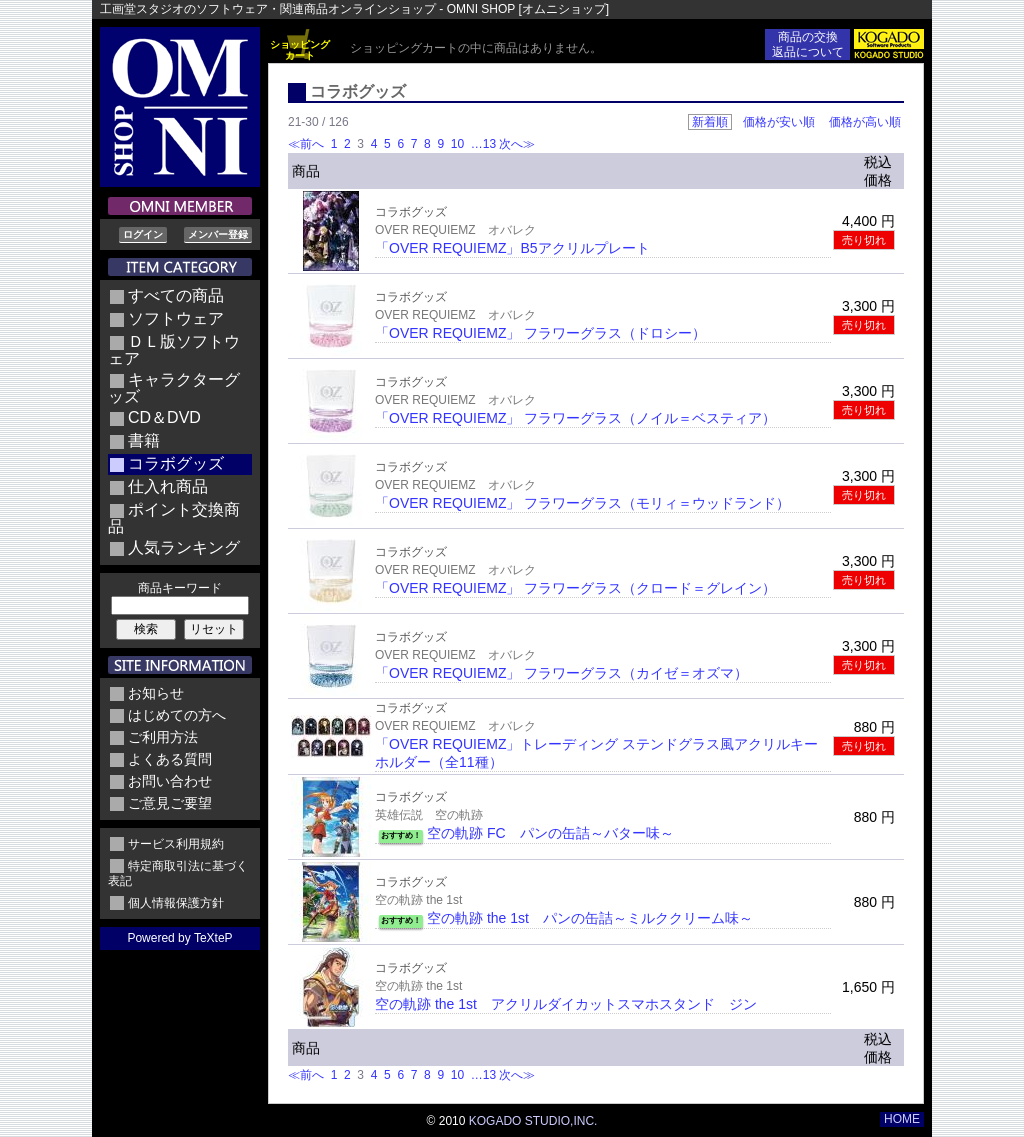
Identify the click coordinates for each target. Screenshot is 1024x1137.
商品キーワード (180, 588)
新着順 (710, 122)
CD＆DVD (164, 417)
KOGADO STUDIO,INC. (533, 1121)
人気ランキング (184, 547)
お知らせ (156, 693)
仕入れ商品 (168, 486)
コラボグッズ (176, 463)
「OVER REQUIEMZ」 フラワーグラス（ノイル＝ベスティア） (575, 418)
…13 (481, 144)
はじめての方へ (177, 715)
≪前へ (306, 144)
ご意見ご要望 (170, 803)
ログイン (143, 234)
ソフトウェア (176, 318)
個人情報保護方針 (176, 903)
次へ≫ (517, 144)
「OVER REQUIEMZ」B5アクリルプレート (512, 248)
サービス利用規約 (176, 844)
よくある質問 (170, 759)
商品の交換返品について (808, 44)
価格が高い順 (865, 122)
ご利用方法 (163, 737)
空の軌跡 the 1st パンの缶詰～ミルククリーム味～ (590, 918)
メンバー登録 (218, 234)
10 (457, 144)
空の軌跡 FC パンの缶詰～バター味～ (550, 833)
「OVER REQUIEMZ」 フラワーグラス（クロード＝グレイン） (575, 588)
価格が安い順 (779, 122)
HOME (902, 1119)
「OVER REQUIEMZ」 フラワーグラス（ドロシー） (540, 333)
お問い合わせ (170, 781)
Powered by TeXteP (179, 938)
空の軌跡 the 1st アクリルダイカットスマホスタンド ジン (566, 1004)
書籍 (144, 440)
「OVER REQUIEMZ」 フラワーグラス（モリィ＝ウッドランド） (582, 503)
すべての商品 (176, 295)
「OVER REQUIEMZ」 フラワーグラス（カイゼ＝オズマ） (561, 673)
